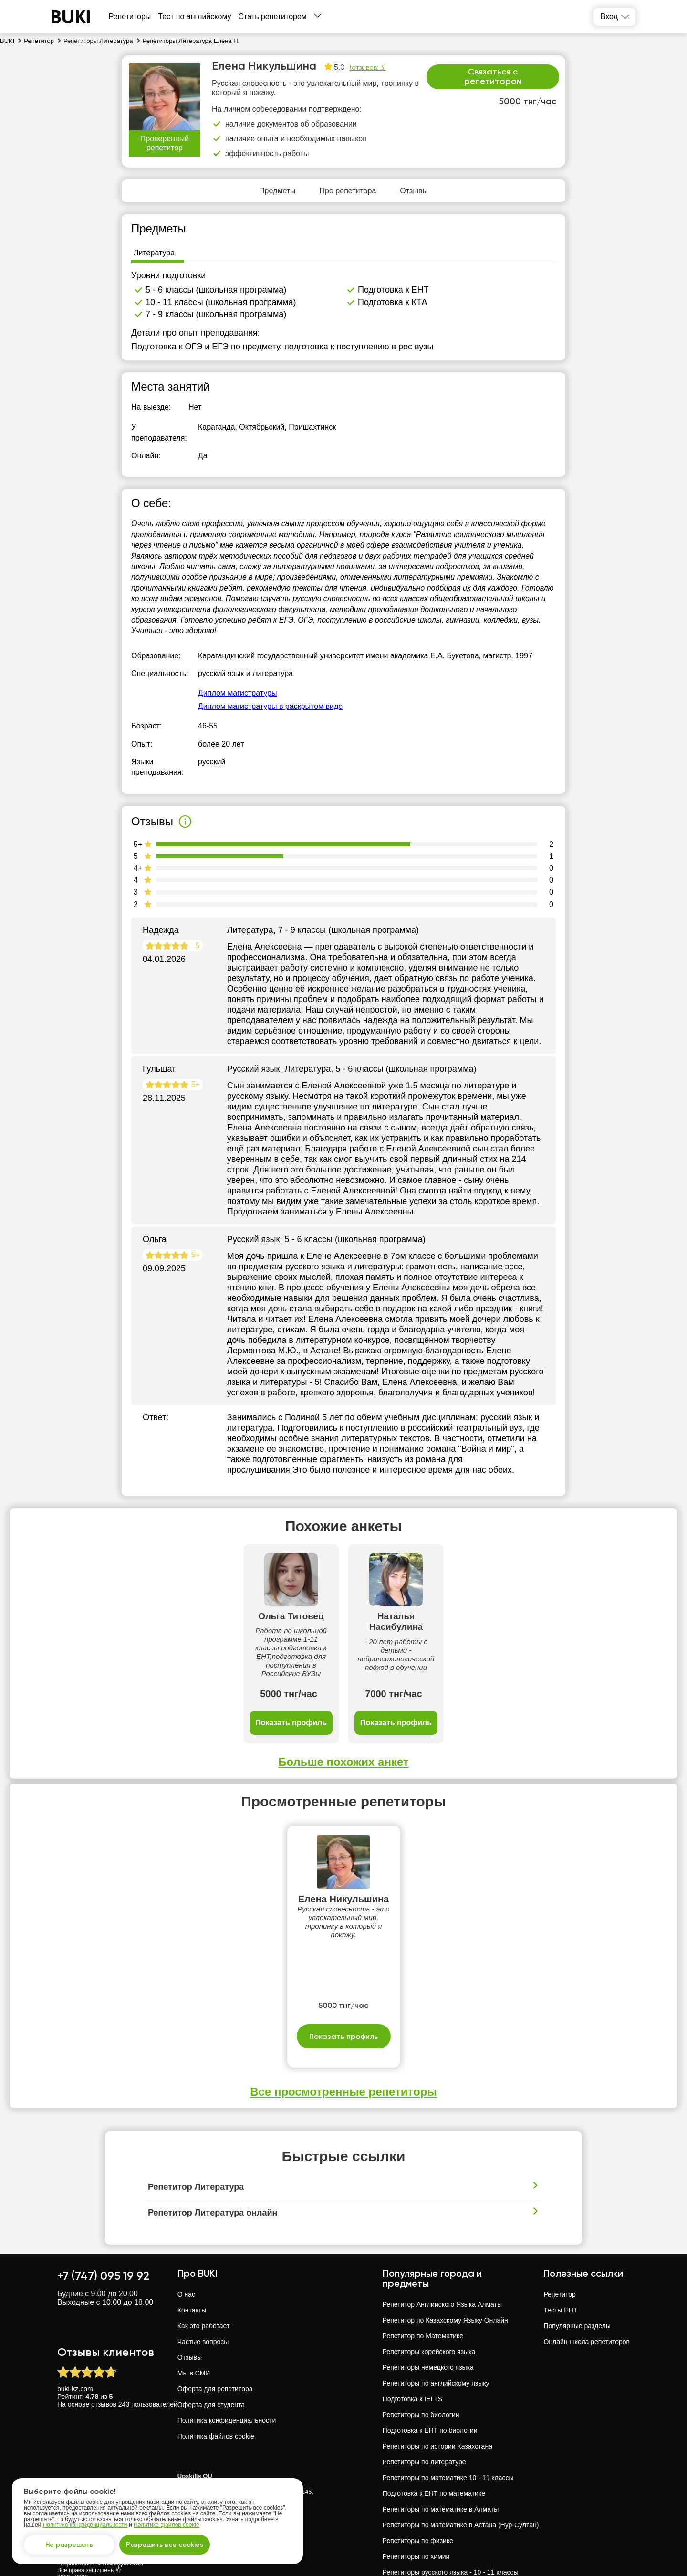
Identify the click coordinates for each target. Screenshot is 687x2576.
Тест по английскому (194, 16)
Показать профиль (191, 1688)
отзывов (103, 2370)
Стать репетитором (273, 16)
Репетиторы (130, 16)
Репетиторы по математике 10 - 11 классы (448, 2443)
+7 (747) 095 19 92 (103, 2241)
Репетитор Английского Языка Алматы (442, 2270)
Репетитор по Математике (423, 2301)
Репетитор (559, 2260)
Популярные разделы (576, 2291)
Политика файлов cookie (215, 2402)
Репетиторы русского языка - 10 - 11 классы (451, 2538)
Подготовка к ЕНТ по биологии (430, 2396)
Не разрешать (69, 2545)
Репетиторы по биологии (421, 2380)
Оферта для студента (211, 2370)
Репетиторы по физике (418, 2506)
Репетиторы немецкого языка (428, 2333)
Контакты (191, 2276)
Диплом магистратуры (237, 693)
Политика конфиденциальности (226, 2386)
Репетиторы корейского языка (429, 2317)
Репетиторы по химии (416, 2522)
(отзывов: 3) (368, 67)
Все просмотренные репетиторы (343, 2057)
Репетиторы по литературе (424, 2427)
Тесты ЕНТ (560, 2276)
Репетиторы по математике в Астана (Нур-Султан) (461, 2490)
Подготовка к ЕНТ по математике (434, 2459)
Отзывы (189, 2323)
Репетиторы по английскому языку (436, 2349)
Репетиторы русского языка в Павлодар (444, 2553)
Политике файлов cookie (166, 2525)
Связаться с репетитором (493, 76)
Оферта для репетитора (215, 2354)
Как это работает (203, 2291)
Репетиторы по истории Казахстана (437, 2412)
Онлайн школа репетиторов (586, 2307)
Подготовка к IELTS (412, 2364)
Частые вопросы (203, 2307)
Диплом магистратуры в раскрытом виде (270, 706)
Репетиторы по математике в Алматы (441, 2475)
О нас (186, 2260)
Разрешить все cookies (164, 2545)
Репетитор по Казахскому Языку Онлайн (445, 2286)
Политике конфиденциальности (85, 2525)
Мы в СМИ (193, 2339)
